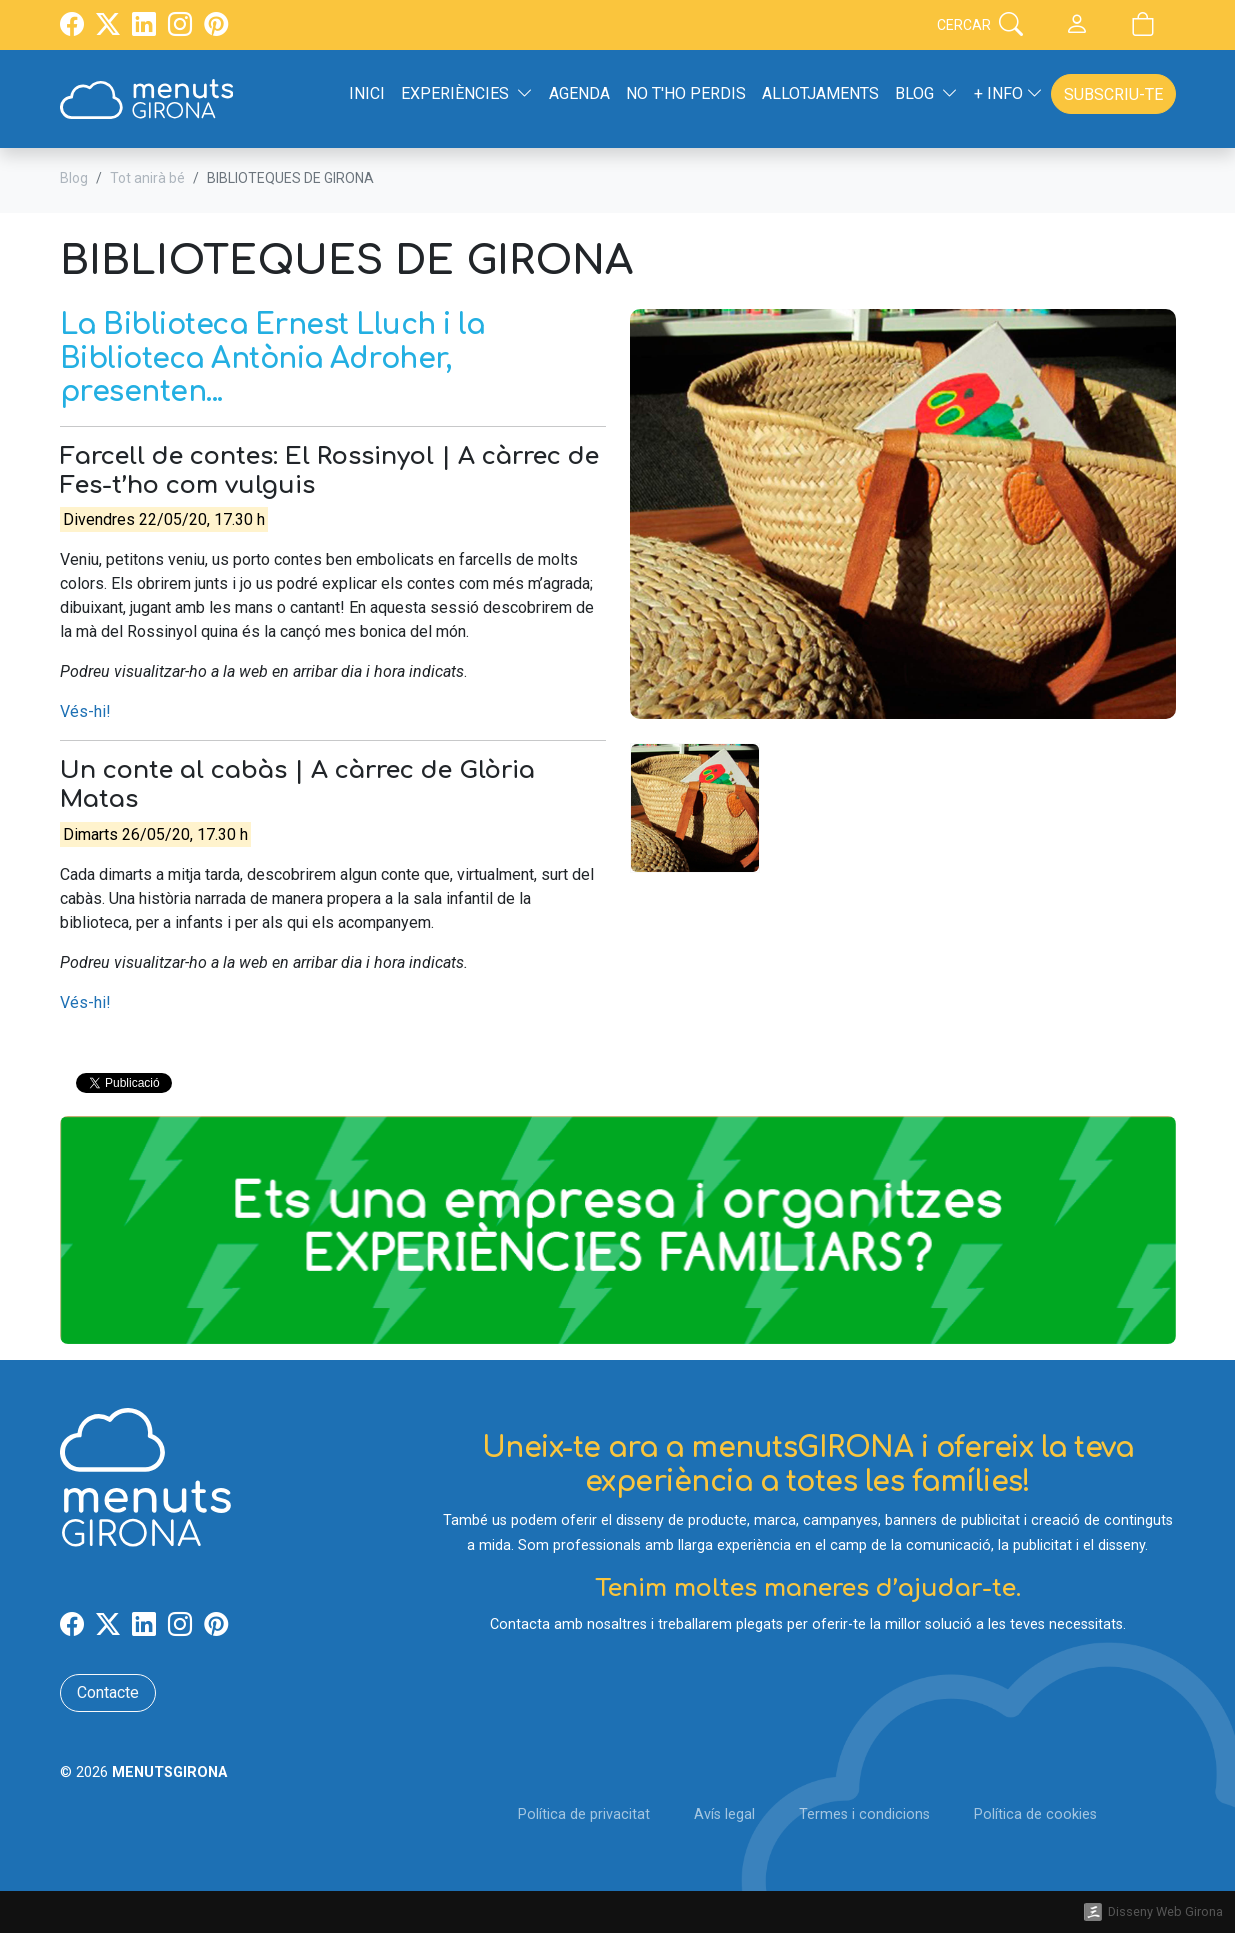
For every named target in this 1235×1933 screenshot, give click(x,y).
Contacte (108, 1692)
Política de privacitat (584, 1814)
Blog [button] (926, 93)
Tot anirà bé (147, 178)
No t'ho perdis (686, 93)
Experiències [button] (467, 93)
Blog (74, 178)
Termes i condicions (864, 1814)
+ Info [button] (1008, 93)
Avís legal (724, 1814)
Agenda (579, 93)
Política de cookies (1035, 1814)
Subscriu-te (1113, 94)
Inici (367, 93)
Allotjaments (820, 93)
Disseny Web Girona (1165, 1911)
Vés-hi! (85, 711)
